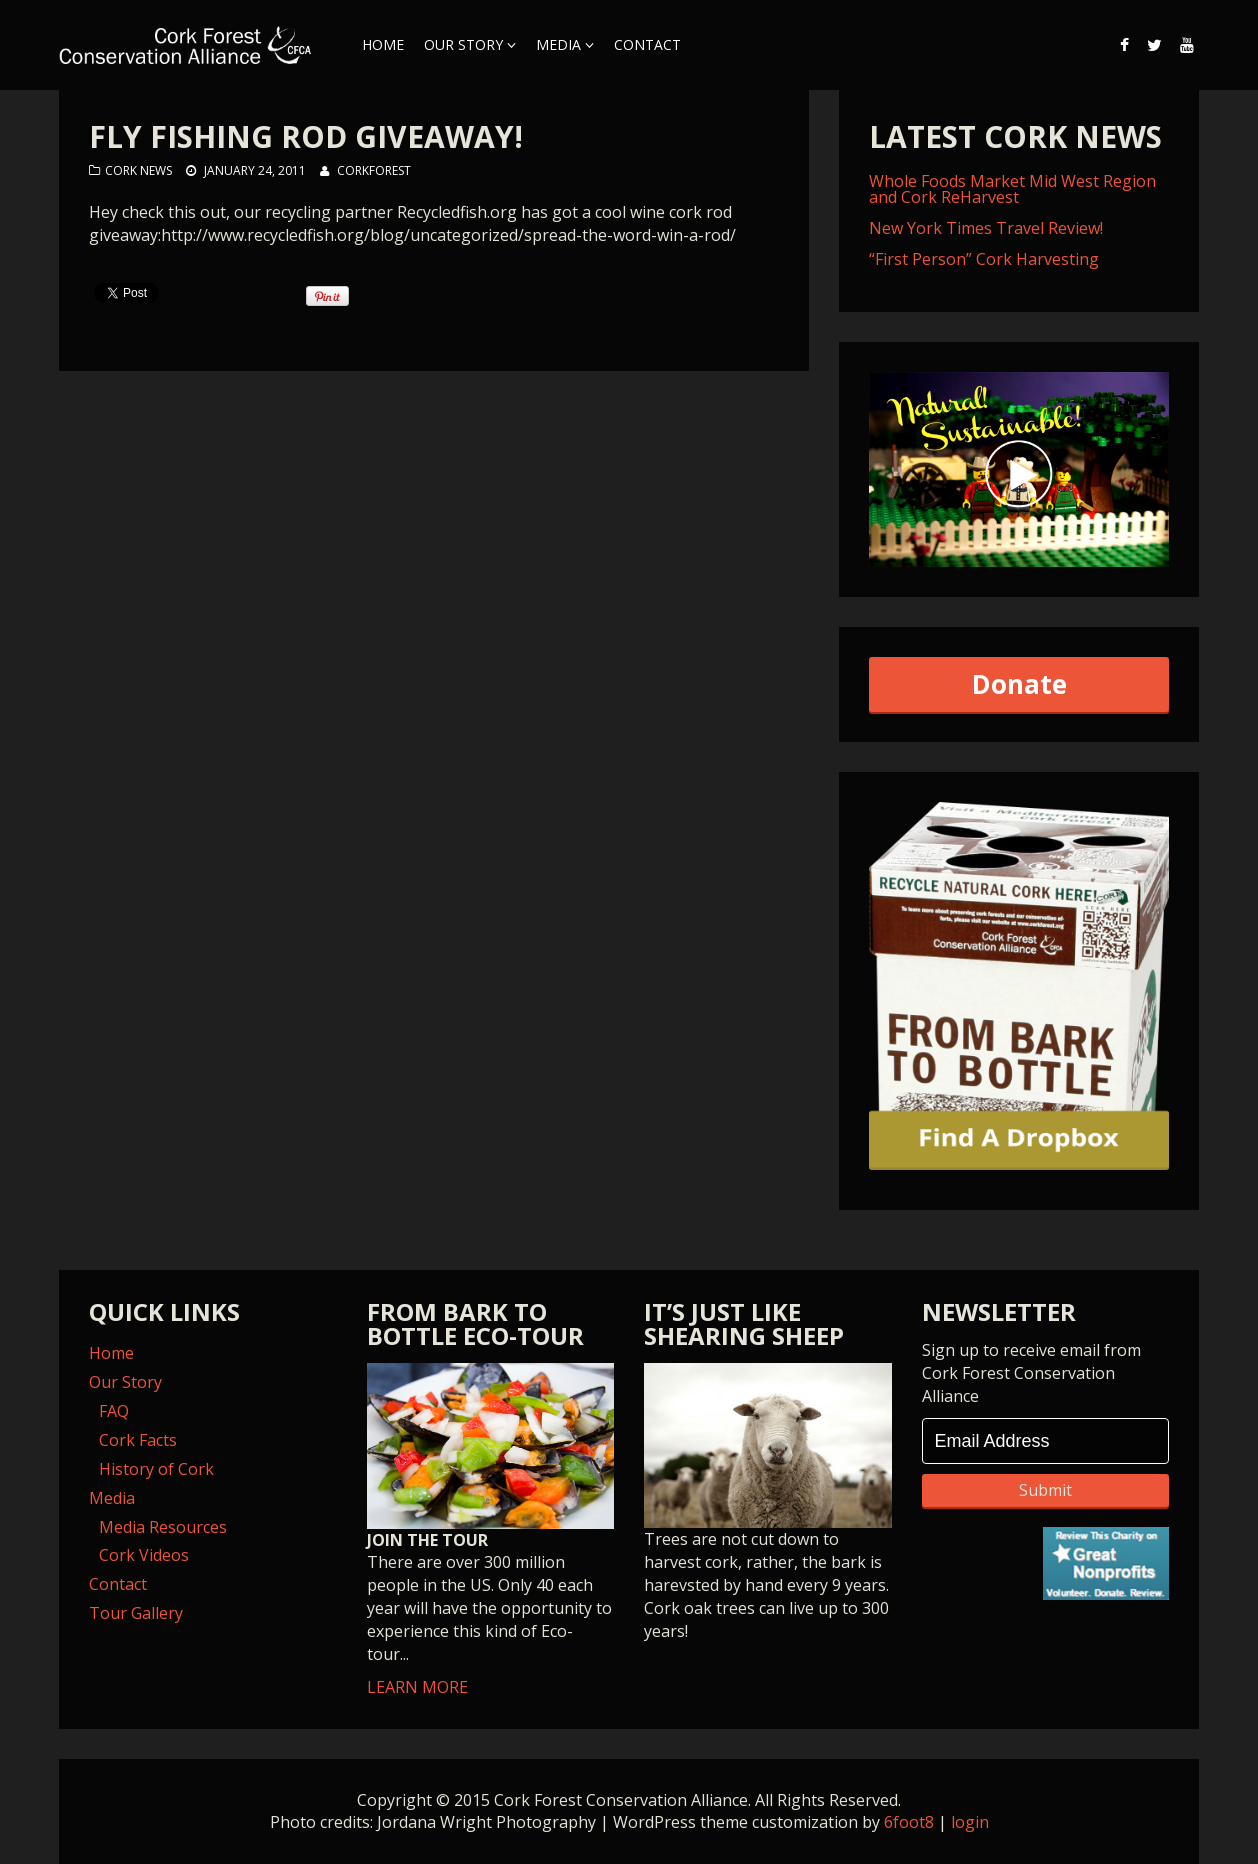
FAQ (114, 1411)
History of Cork (156, 1469)
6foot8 (909, 1822)
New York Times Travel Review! (986, 228)
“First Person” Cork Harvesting (984, 259)
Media (558, 44)
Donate (1019, 684)
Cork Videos (144, 1555)
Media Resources (163, 1527)
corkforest (374, 170)
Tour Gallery (136, 1613)
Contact (647, 44)
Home (383, 44)
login (970, 1822)
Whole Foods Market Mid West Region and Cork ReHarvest (1012, 189)
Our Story (463, 44)
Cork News (138, 170)
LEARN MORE (491, 1530)
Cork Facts (138, 1440)
